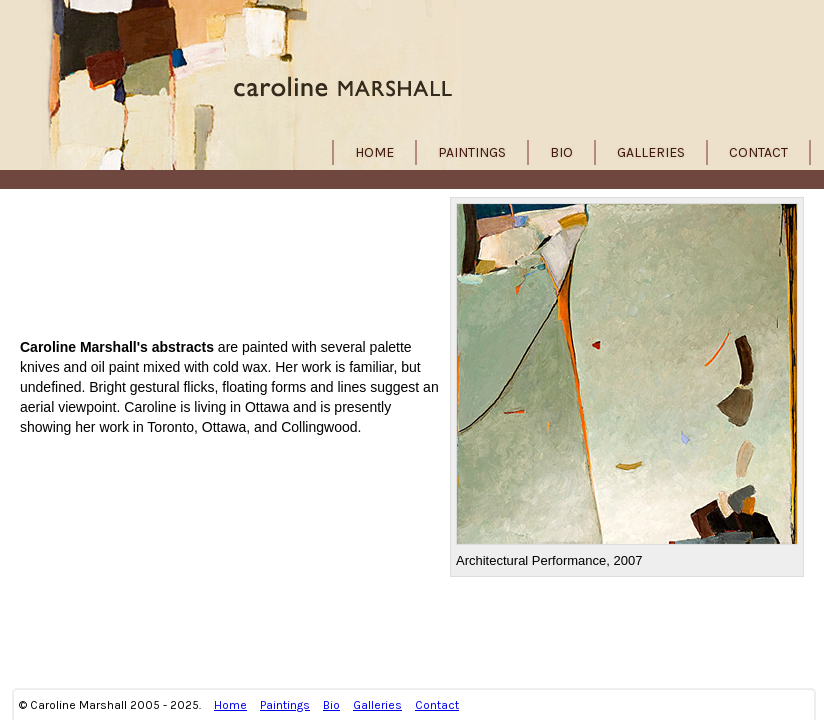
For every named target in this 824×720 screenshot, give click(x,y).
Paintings (472, 152)
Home (374, 152)
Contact (758, 152)
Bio (561, 152)
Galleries (651, 152)
